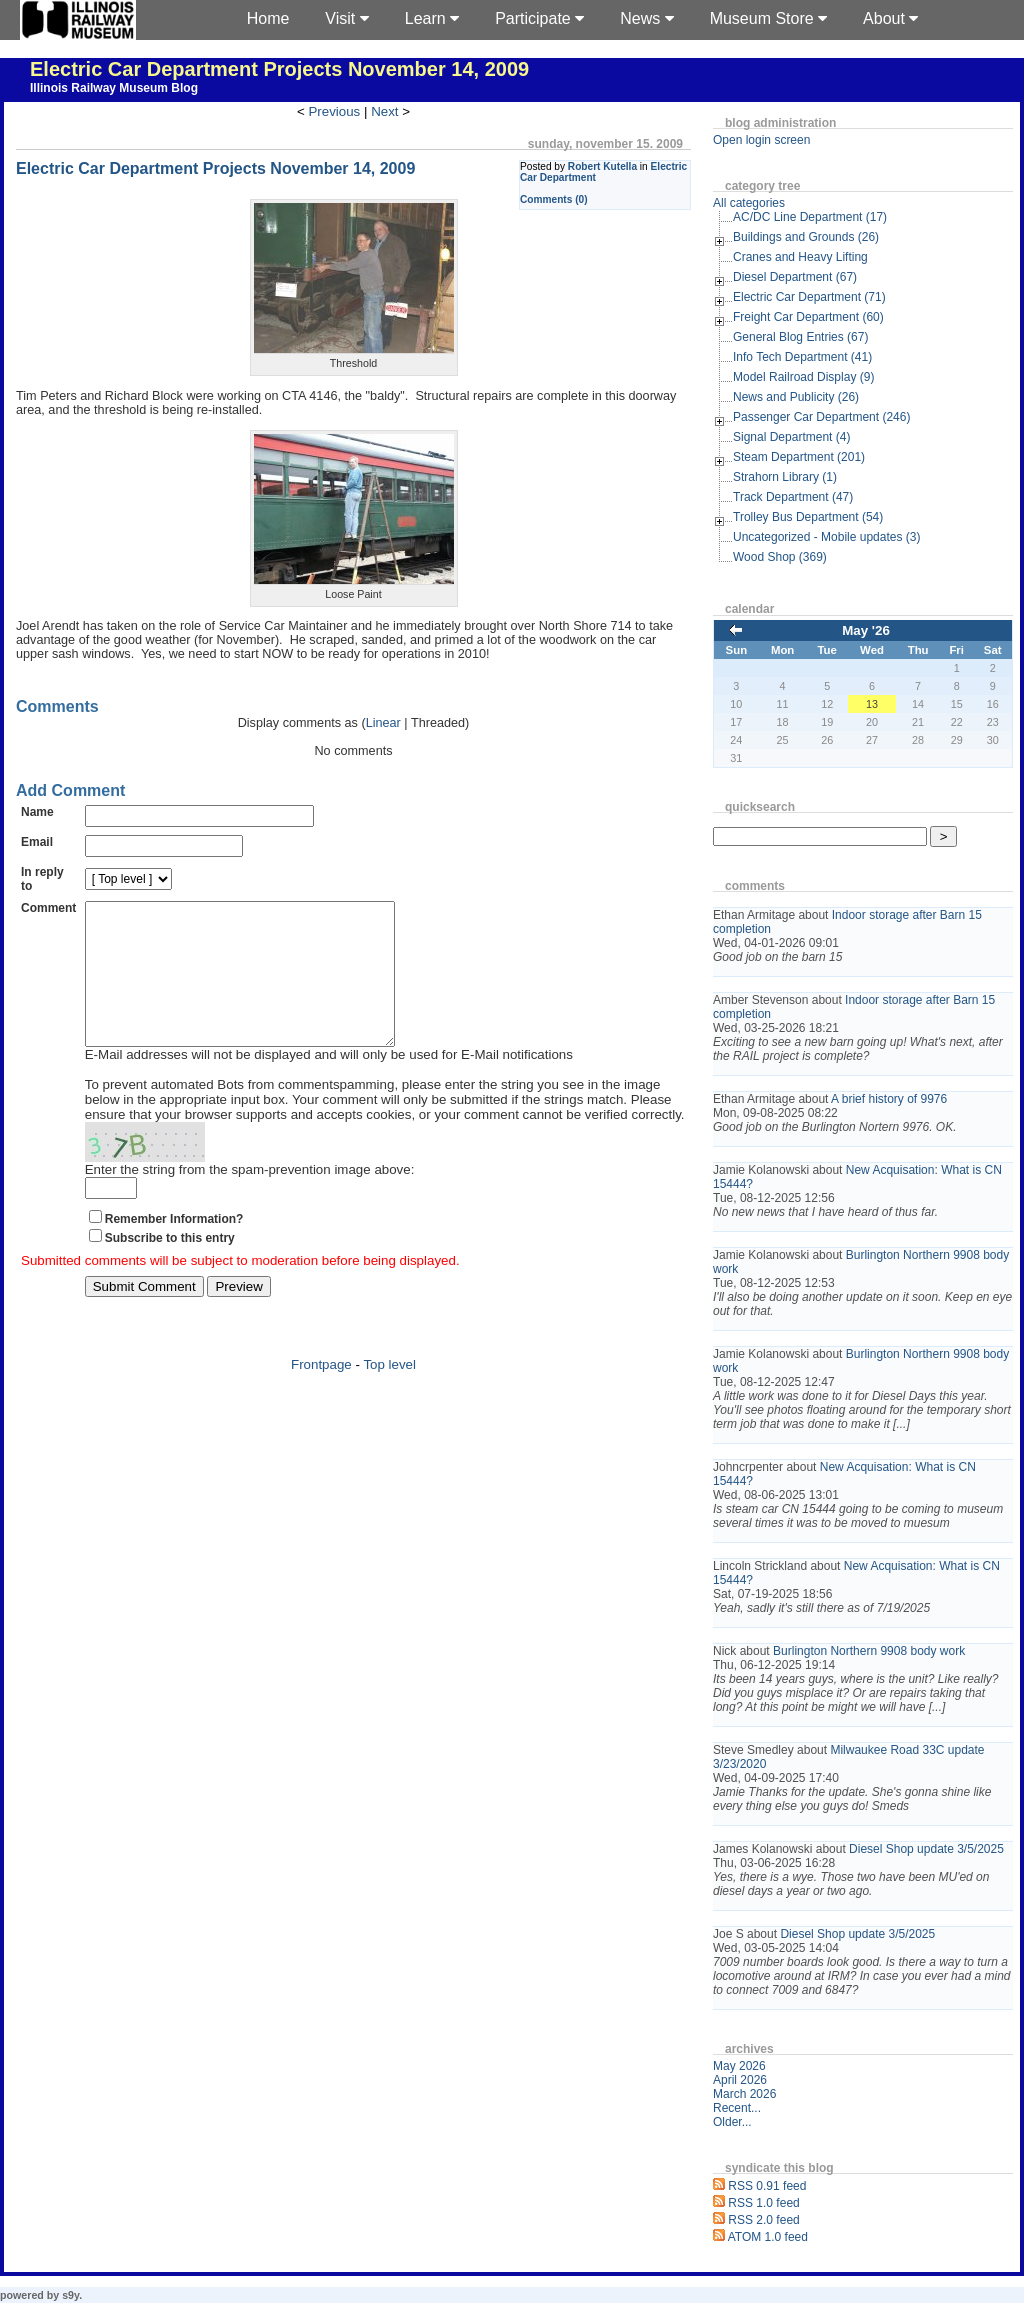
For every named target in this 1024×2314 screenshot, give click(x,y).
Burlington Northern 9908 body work (869, 1651)
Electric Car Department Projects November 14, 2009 (279, 69)
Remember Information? (174, 1249)
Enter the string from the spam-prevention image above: (250, 1199)
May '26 (866, 630)
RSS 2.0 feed (763, 2220)
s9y (70, 2295)
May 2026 (739, 2066)
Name (37, 812)
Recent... (737, 2108)
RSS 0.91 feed (767, 2186)
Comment (48, 908)
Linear (383, 723)
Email (37, 842)
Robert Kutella (602, 166)
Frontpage (321, 1394)
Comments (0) (554, 199)
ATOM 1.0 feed (768, 2237)
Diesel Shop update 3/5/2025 (926, 1849)
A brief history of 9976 (889, 1099)
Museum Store (768, 18)
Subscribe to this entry (170, 1268)
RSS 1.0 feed (763, 2203)
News (646, 18)
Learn (432, 18)
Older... (732, 2122)
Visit (346, 18)
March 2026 (744, 2094)
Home (268, 18)
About (890, 18)
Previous (334, 111)
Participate (539, 18)
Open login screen (761, 140)
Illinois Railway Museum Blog (114, 88)
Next (384, 111)
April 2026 (740, 2080)
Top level (389, 1394)
